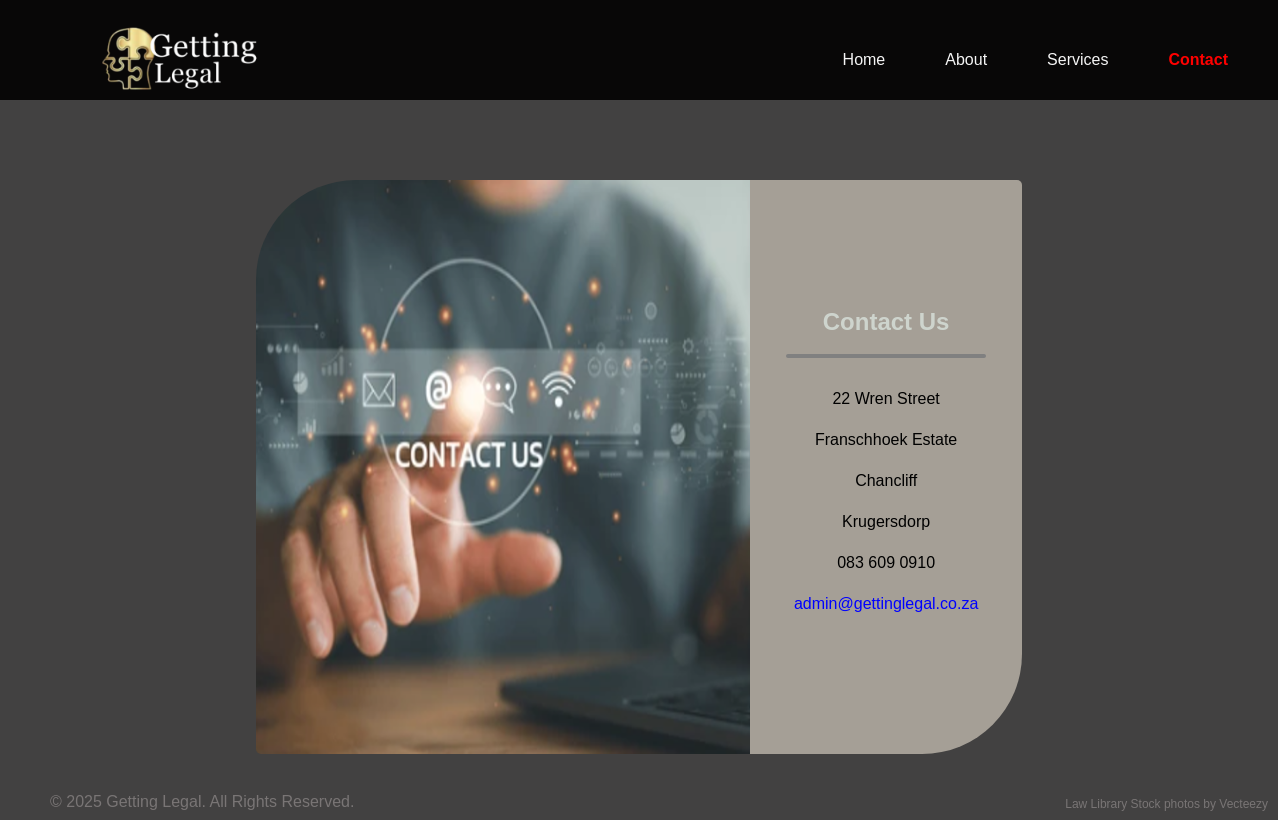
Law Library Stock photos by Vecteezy (1166, 804)
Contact (1198, 59)
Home (864, 59)
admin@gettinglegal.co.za (886, 603)
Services (1077, 59)
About (966, 59)
